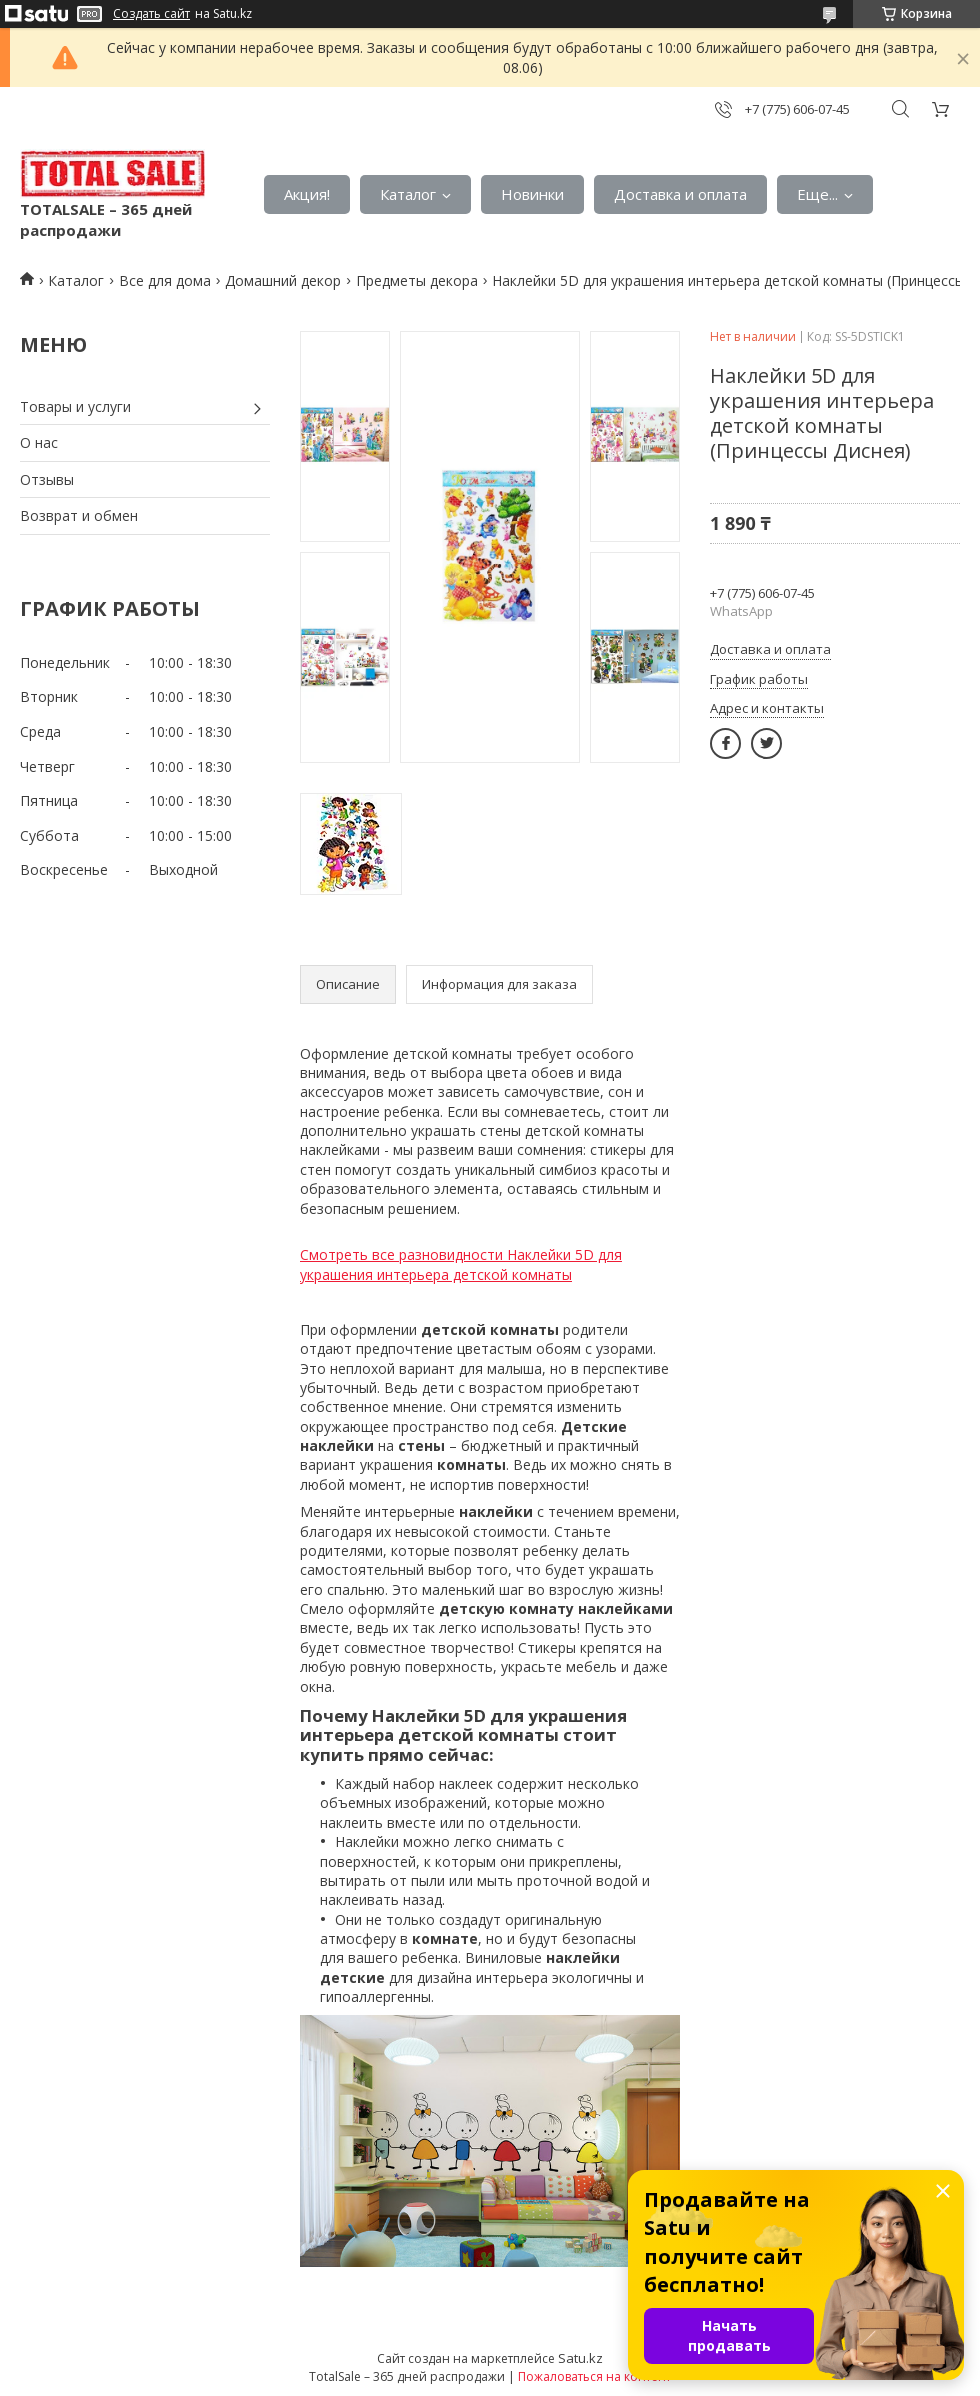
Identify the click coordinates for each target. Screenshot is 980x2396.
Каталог (408, 194)
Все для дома (165, 280)
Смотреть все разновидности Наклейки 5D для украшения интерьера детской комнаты (461, 1264)
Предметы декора (417, 280)
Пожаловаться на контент (594, 2376)
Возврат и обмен (79, 515)
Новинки (532, 194)
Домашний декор (283, 280)
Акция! (307, 194)
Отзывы (47, 479)
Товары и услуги (75, 406)
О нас (39, 442)
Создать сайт (151, 14)
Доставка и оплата (680, 194)
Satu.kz (580, 2358)
